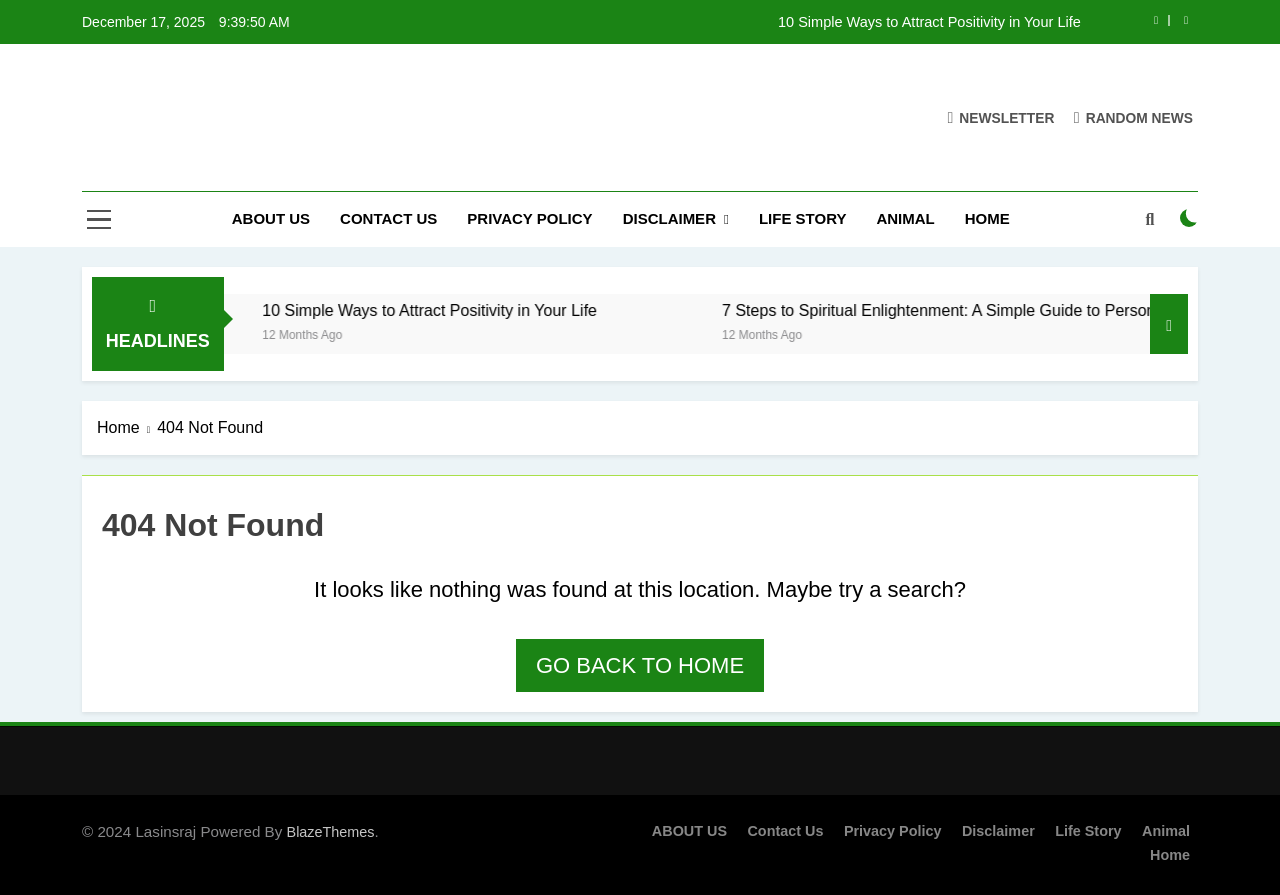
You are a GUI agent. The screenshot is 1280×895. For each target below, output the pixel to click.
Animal (905, 218)
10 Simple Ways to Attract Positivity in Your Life (929, 22)
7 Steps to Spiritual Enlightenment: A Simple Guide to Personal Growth (993, 310)
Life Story (803, 218)
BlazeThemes (331, 832)
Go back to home (640, 665)
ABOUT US (271, 218)
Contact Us (388, 218)
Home (987, 218)
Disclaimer (669, 218)
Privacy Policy (529, 218)
